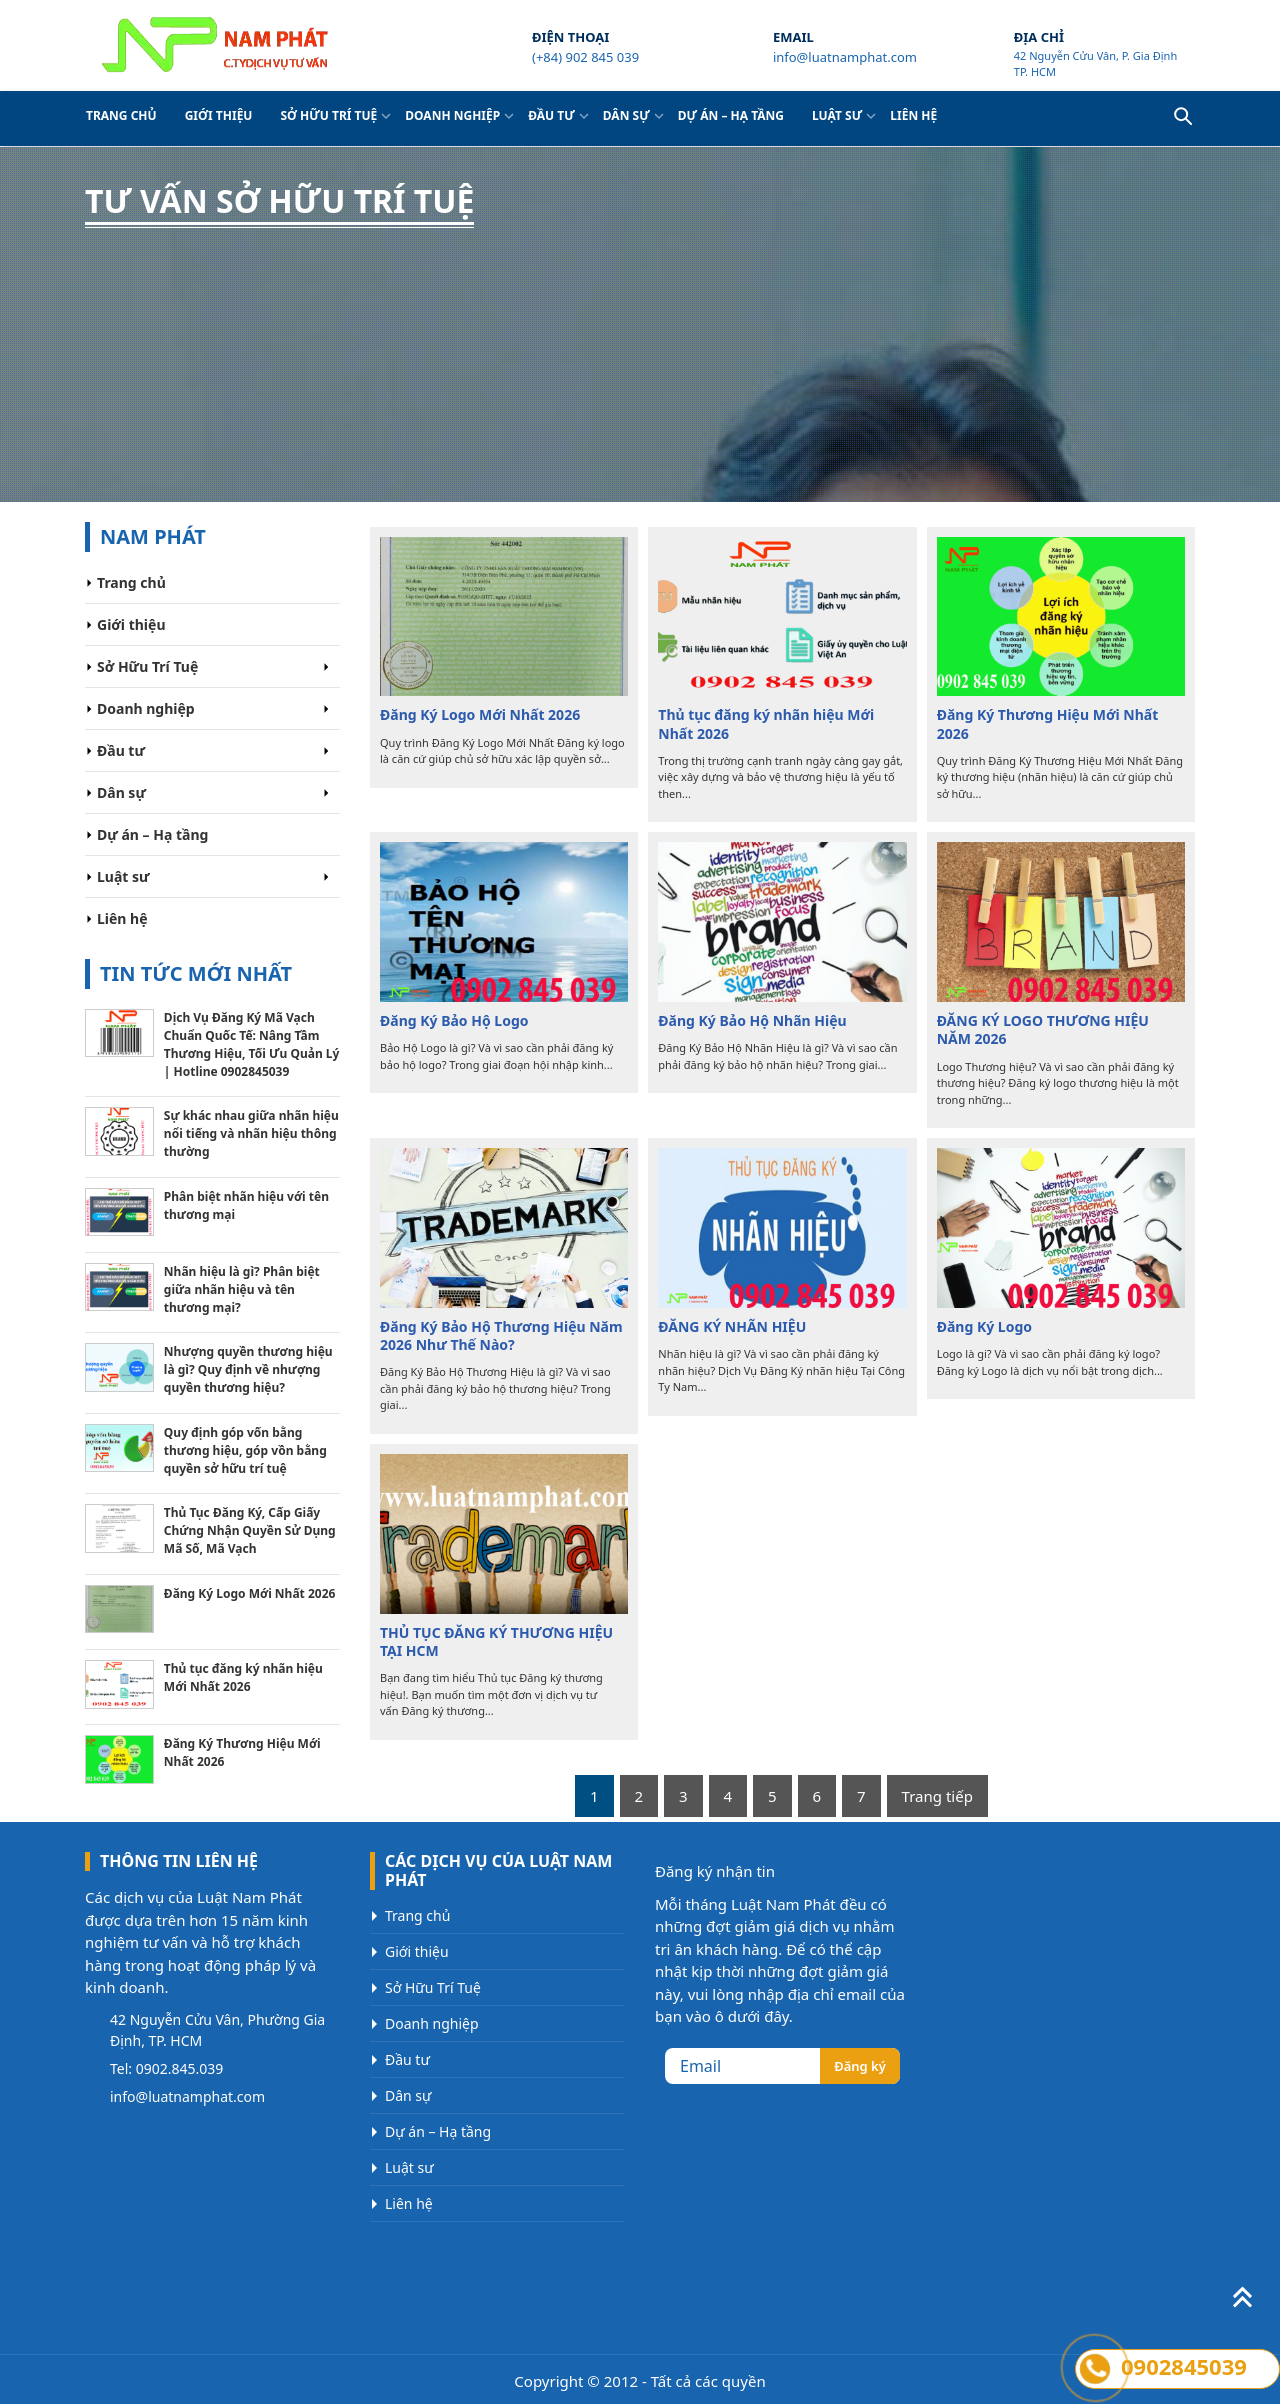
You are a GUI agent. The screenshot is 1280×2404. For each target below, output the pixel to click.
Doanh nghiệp (452, 115)
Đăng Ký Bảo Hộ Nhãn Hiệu (752, 1021)
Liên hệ (913, 115)
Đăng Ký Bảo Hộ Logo (454, 1021)
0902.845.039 (180, 2068)
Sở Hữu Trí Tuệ (328, 115)
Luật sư (837, 115)
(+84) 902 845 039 (585, 57)
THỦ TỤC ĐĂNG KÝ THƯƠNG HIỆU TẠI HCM (496, 1642)
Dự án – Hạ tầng (731, 115)
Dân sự (626, 115)
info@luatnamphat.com (845, 57)
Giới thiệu (219, 115)
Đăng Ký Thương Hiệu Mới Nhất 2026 (1048, 724)
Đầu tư (551, 115)
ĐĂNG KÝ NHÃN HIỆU (732, 1327)
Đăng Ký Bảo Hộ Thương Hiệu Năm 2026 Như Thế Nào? (501, 1336)
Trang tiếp (937, 1796)
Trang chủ (121, 115)
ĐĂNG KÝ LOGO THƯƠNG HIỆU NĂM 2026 (1043, 1030)
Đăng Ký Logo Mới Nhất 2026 (480, 715)
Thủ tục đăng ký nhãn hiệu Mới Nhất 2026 (766, 724)
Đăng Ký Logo (984, 1327)
